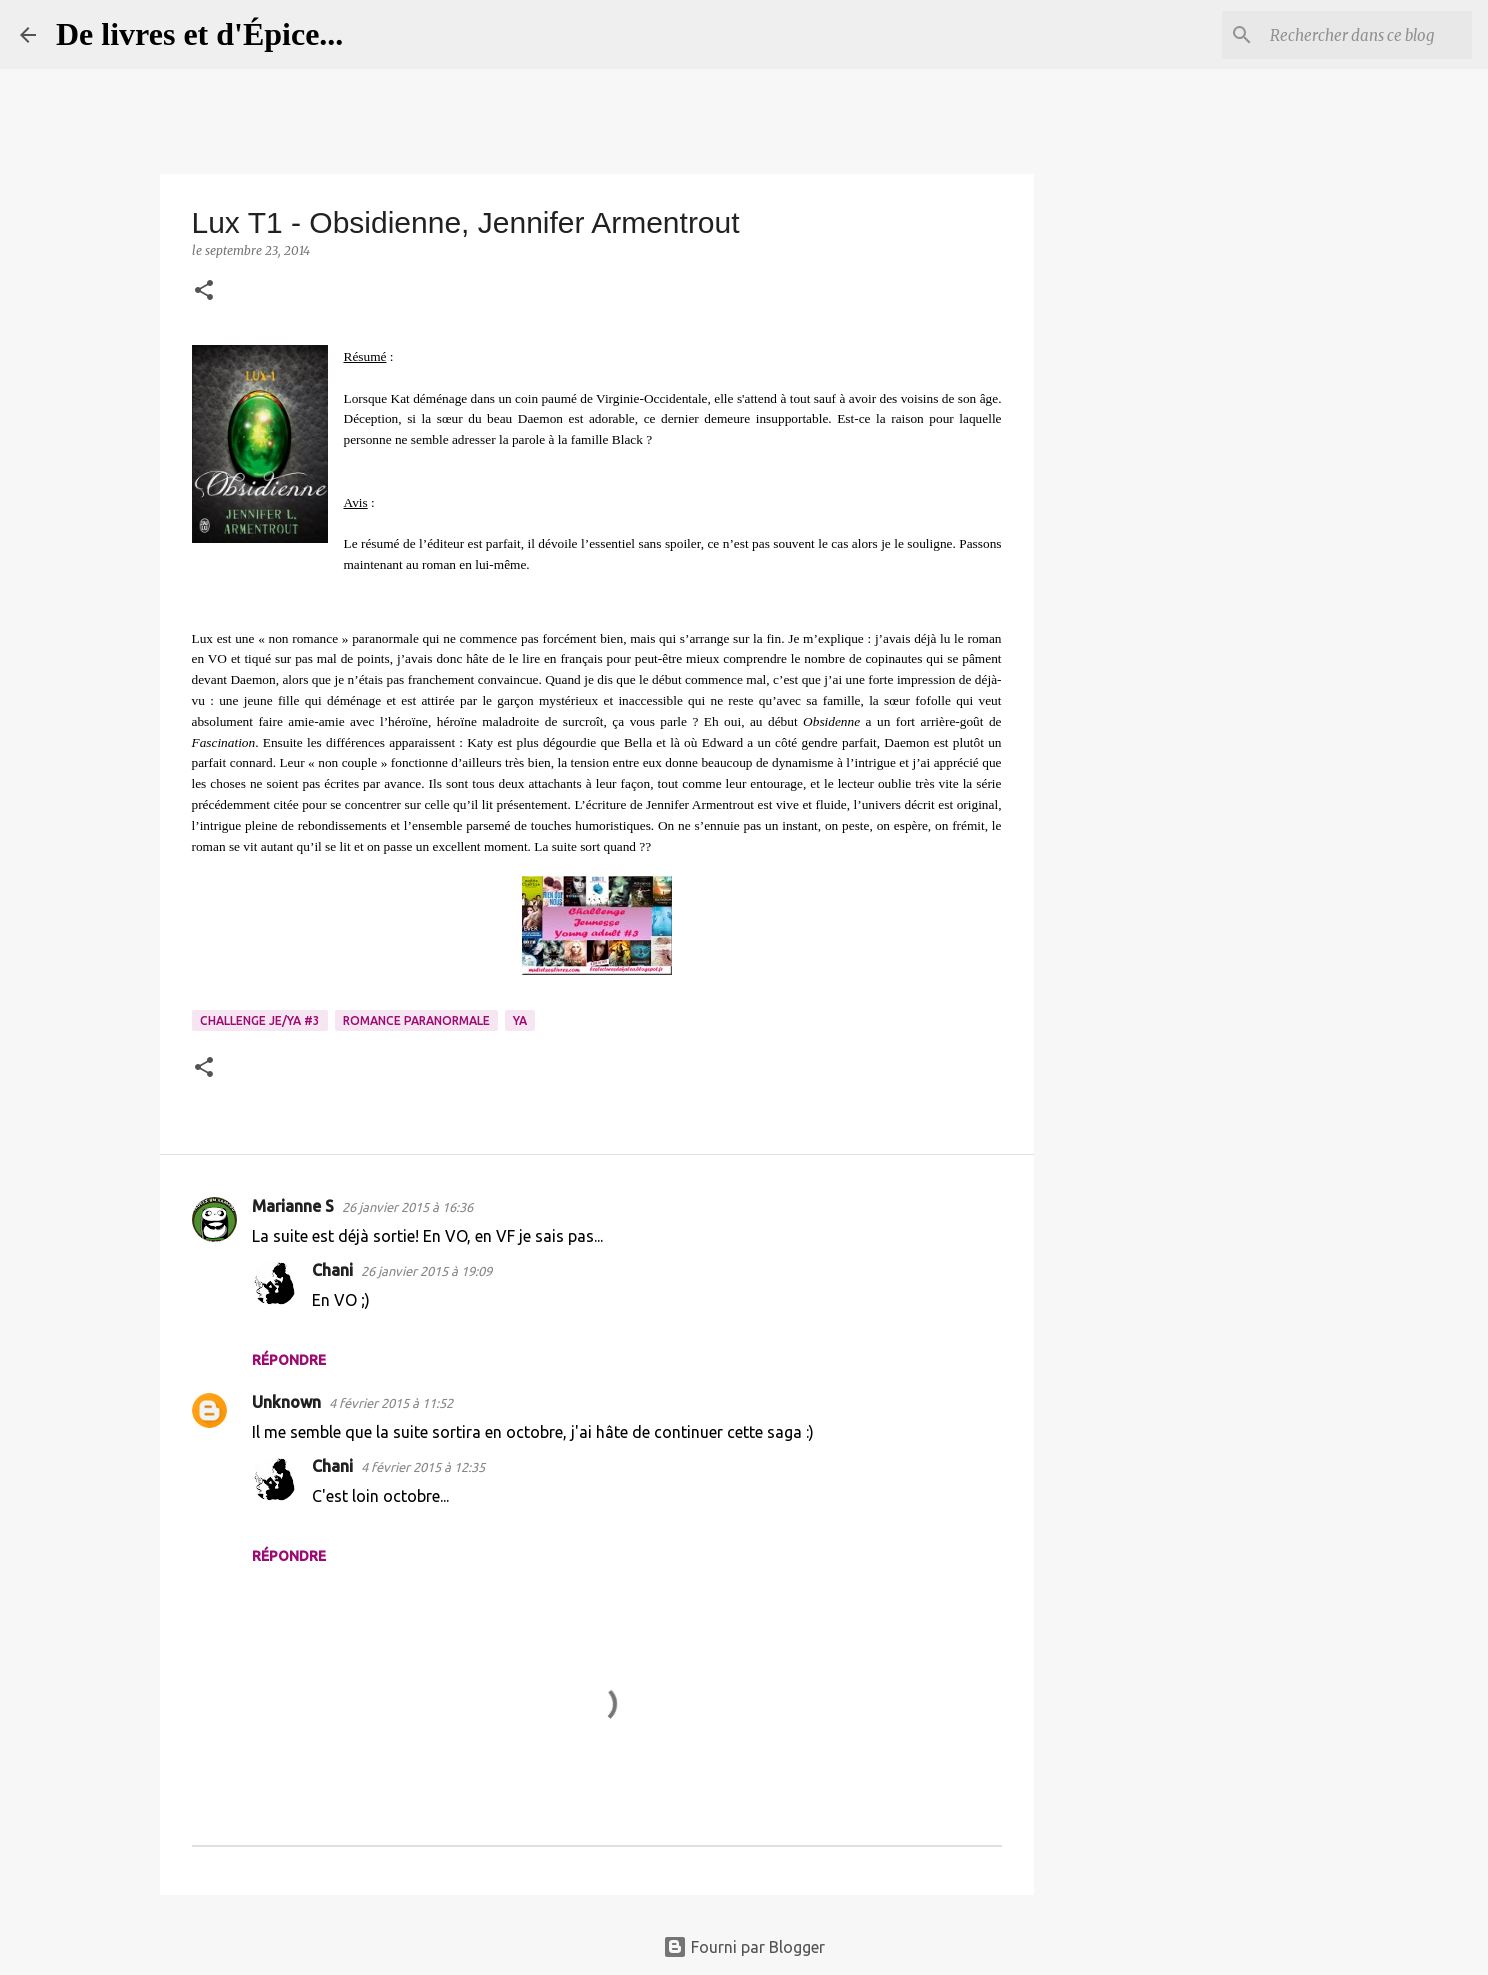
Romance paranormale (416, 1020)
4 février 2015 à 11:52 (391, 1403)
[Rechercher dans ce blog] (1367, 35)
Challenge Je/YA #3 (260, 1020)
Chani (332, 1270)
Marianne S (293, 1206)
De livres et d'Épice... (199, 34)
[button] (204, 291)
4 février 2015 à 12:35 (423, 1467)
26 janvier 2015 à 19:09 (426, 1271)
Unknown (286, 1402)
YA (520, 1020)
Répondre (289, 1360)
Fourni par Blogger (744, 1947)
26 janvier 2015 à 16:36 (407, 1207)
